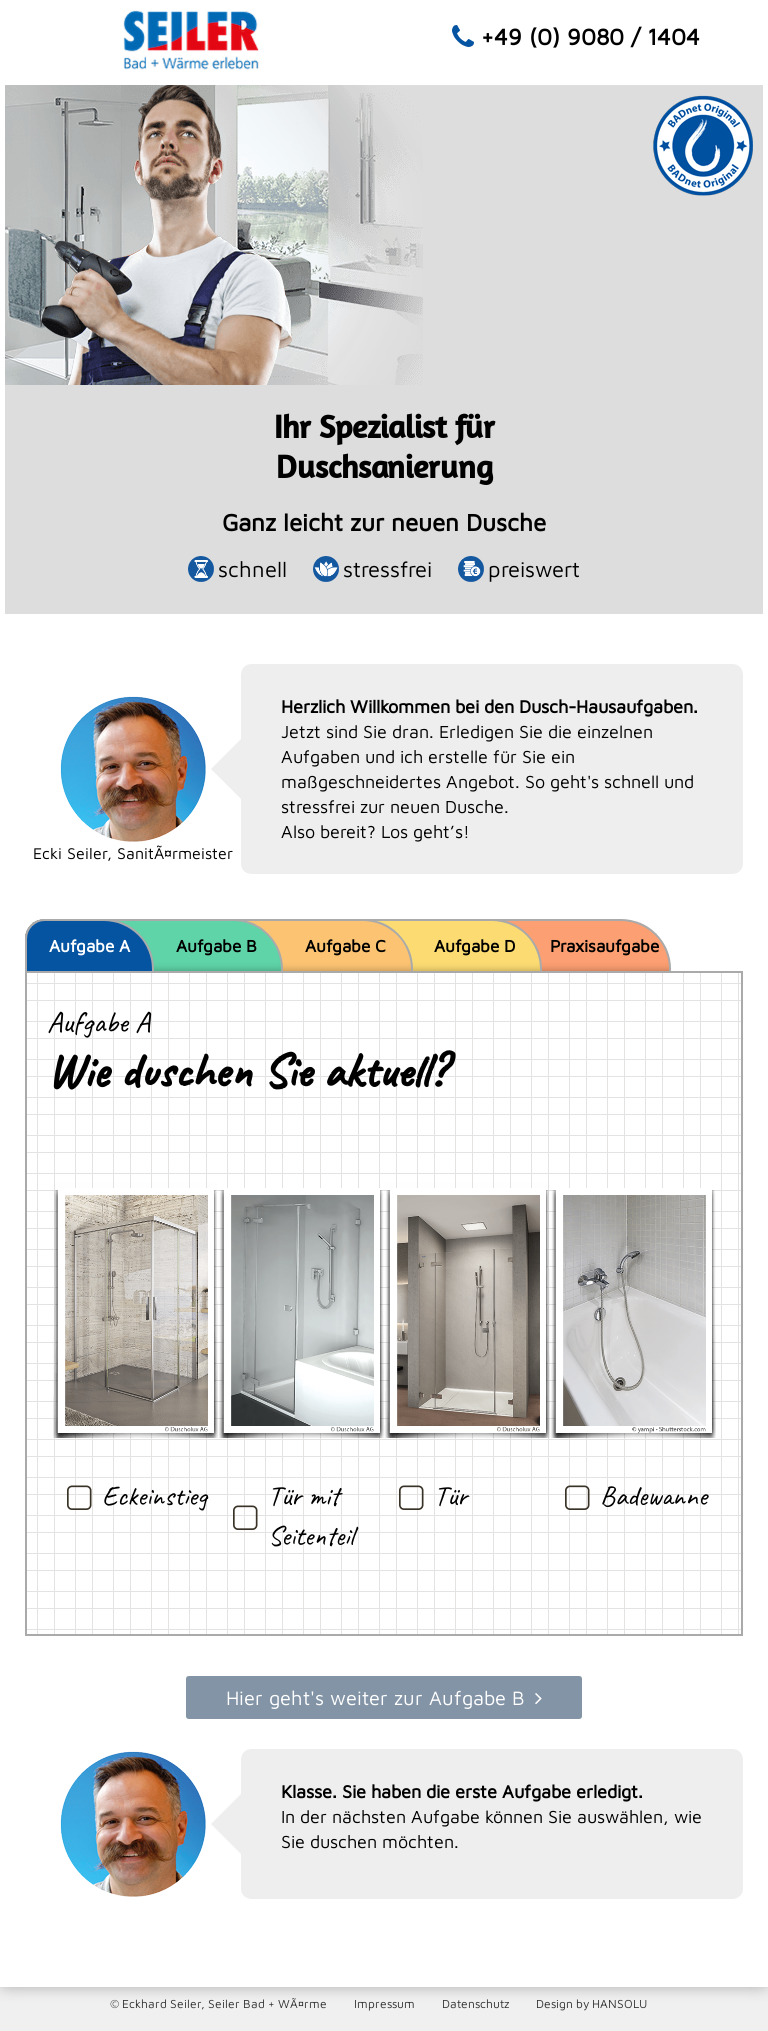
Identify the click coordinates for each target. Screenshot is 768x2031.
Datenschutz (475, 2003)
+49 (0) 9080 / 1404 (590, 36)
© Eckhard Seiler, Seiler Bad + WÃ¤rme (218, 2003)
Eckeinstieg (154, 1495)
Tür (450, 1495)
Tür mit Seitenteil (311, 1515)
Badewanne (653, 1495)
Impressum (384, 2003)
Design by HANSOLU (591, 2003)
